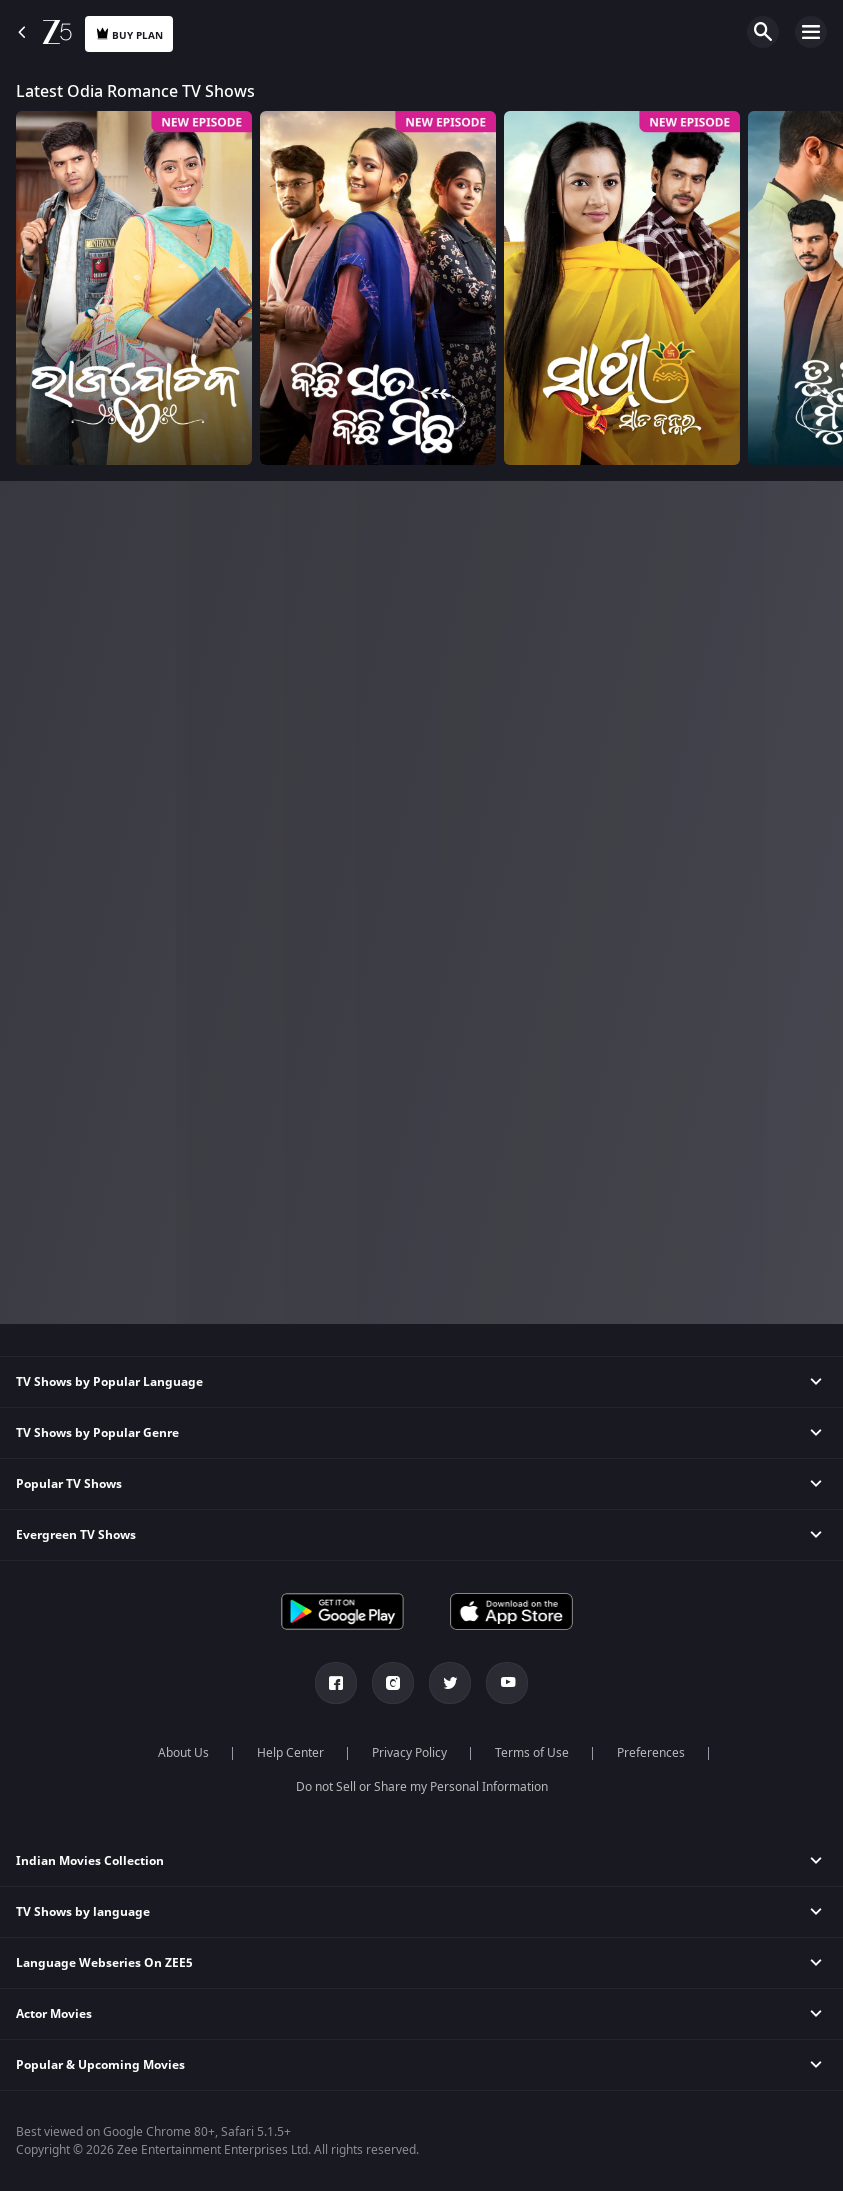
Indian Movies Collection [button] (90, 1861)
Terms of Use (532, 1753)
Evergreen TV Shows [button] (76, 1535)
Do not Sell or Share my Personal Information (422, 1787)
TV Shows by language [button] (83, 1912)
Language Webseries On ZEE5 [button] (104, 1963)
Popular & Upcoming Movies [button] (100, 2065)
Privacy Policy (409, 1753)
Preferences (651, 1753)
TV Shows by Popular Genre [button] (97, 1433)
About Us (183, 1753)
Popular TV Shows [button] (69, 1484)
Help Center (290, 1753)
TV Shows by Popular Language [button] (109, 1382)
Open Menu (811, 32)
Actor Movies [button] (54, 2014)
